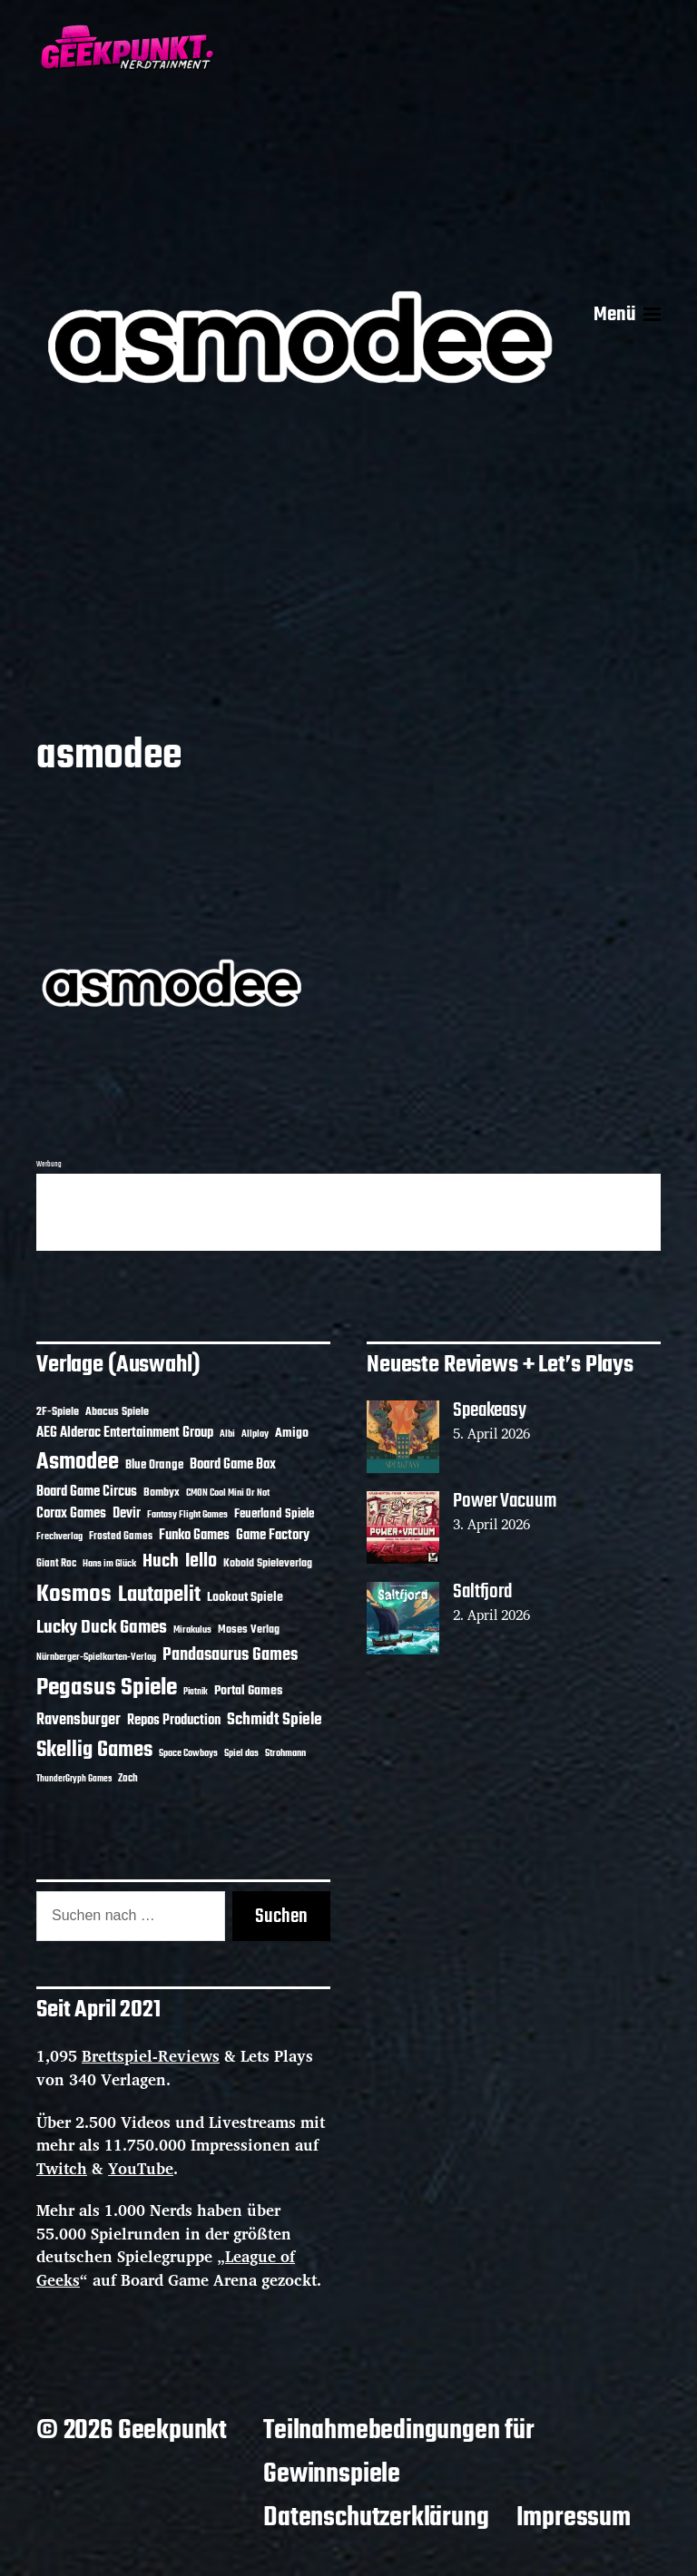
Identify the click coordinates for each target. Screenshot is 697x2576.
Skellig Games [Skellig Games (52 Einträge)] (94, 1750)
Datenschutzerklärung (375, 2518)
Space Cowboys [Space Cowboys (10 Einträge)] (188, 1753)
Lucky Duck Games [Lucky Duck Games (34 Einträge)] (101, 1628)
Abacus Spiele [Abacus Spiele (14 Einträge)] (117, 1411)
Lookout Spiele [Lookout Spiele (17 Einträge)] (245, 1597)
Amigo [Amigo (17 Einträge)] (292, 1433)
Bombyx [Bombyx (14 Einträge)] (161, 1492)
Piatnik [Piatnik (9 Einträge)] (195, 1692)
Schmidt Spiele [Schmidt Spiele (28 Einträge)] (274, 1720)
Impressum (573, 2518)
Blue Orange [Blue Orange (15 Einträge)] (154, 1465)
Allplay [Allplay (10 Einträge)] (255, 1434)
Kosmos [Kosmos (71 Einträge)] (74, 1595)
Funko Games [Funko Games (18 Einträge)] (194, 1536)
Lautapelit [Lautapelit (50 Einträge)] (159, 1595)
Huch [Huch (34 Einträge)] (160, 1561)
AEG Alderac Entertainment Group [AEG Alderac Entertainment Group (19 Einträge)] (124, 1433)
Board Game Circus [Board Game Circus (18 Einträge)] (86, 1492)
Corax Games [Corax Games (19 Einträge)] (71, 1514)
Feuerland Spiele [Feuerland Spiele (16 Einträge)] (274, 1514)
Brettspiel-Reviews (151, 2056)
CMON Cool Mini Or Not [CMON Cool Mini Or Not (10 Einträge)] (228, 1493)
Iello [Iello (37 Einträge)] (201, 1561)
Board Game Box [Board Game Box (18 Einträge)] (233, 1465)
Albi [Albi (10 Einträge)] (227, 1434)
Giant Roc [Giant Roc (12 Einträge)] (56, 1564)
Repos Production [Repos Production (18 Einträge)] (174, 1721)
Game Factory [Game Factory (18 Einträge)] (272, 1536)
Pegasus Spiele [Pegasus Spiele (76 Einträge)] (106, 1688)
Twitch (61, 2168)
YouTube (140, 2168)
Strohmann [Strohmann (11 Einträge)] (285, 1753)
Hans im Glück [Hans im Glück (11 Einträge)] (109, 1564)
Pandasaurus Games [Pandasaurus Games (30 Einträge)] (230, 1655)
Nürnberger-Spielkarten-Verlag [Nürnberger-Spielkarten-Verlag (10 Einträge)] (96, 1657)
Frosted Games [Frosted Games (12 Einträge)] (120, 1536)
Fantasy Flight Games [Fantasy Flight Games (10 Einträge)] (187, 1515)
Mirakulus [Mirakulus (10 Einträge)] (192, 1630)
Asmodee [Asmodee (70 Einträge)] (77, 1462)
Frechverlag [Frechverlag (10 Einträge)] (59, 1536)
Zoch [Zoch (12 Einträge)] (128, 1779)
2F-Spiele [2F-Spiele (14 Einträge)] (57, 1411)
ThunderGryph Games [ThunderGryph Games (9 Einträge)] (74, 1779)
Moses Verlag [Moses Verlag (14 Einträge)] (249, 1629)
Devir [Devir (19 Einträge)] (127, 1514)
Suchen (281, 1916)
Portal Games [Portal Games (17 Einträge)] (248, 1691)
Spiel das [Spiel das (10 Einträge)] (241, 1753)
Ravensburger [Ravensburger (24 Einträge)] (78, 1720)
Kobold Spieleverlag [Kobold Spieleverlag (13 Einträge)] (267, 1564)
